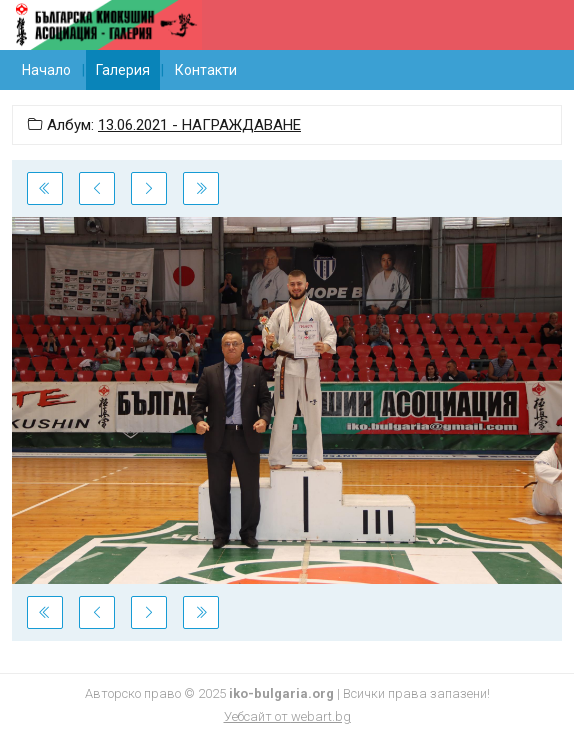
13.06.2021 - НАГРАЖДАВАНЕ (199, 125)
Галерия (123, 70)
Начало (46, 70)
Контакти (206, 70)
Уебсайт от (287, 716)
